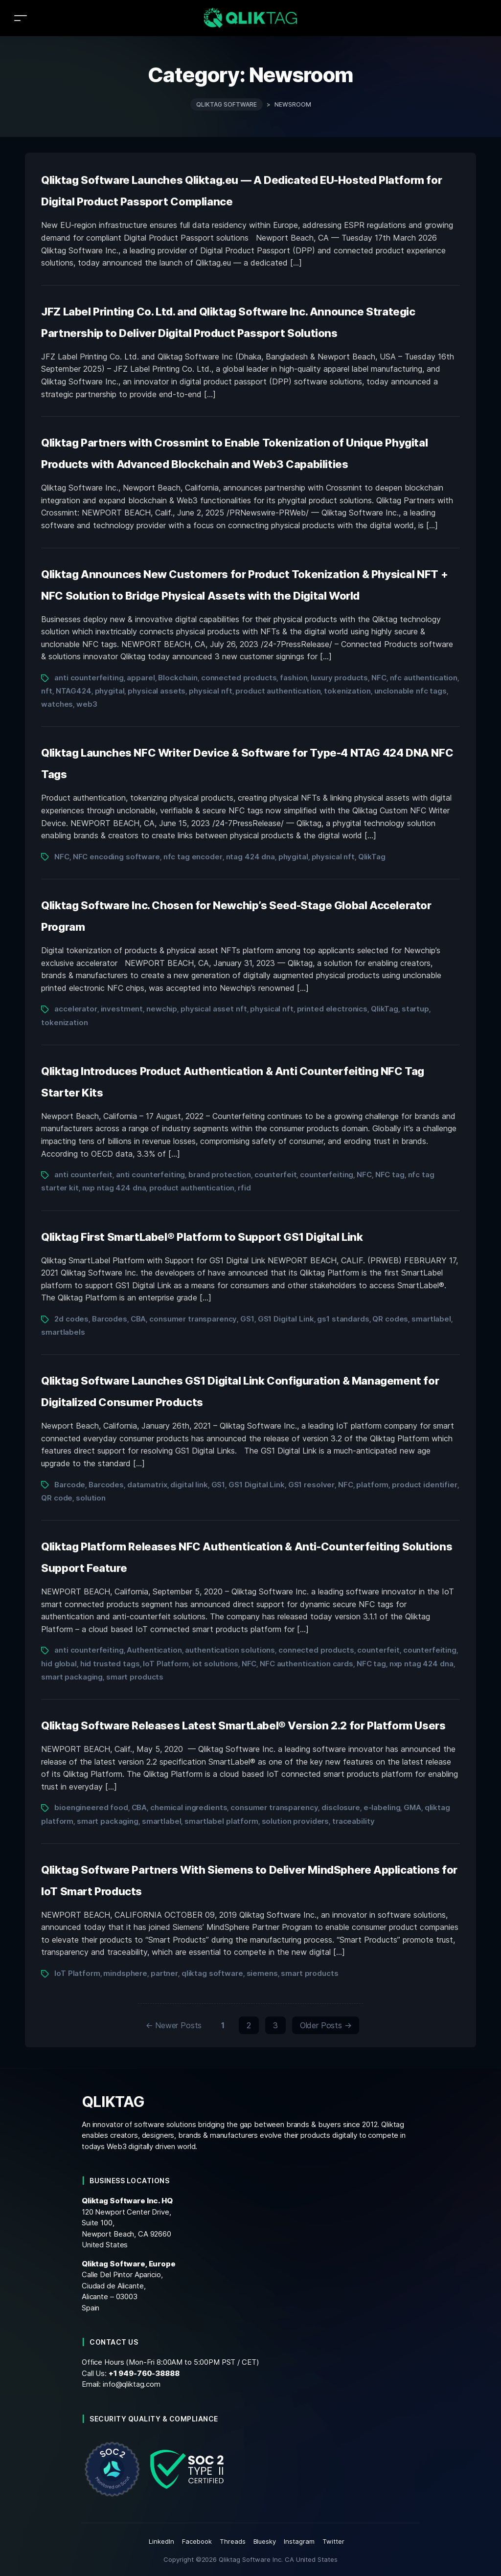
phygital (110, 690)
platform (372, 1484)
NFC (379, 677)
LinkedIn (161, 2541)
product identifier (424, 1484)
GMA (412, 1807)
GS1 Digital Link (286, 1318)
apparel (141, 677)
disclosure (340, 1807)
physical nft (210, 690)
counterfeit (275, 1174)
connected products (239, 677)
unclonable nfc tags (410, 690)
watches (57, 704)
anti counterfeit (83, 1174)
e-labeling (382, 1807)
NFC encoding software (116, 856)
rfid (244, 1187)
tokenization (347, 690)
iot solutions (215, 1663)
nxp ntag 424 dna (114, 1187)
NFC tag (390, 1174)
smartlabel (431, 1318)
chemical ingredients (188, 1807)
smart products (134, 1676)
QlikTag (372, 856)
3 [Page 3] (275, 2025)
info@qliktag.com (131, 2384)
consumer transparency (193, 1318)
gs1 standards (343, 1318)
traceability (353, 1821)
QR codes (390, 1318)
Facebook (197, 2541)
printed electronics (332, 1008)
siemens (262, 1973)
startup (415, 1008)
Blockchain (178, 677)
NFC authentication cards (306, 1663)
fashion (293, 677)
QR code (56, 1497)
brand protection (219, 1174)
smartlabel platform (221, 1821)
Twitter (333, 2541)
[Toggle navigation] (20, 18)
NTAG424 (73, 690)
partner (164, 1973)
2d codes (71, 1318)
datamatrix (147, 1484)
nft (46, 690)
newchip (161, 1008)
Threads (233, 2541)
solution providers (295, 1821)
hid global (59, 1663)
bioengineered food (91, 1807)
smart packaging (72, 1676)
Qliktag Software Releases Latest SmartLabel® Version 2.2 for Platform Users (243, 1725)
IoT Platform (165, 1663)
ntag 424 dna (250, 856)
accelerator (75, 1008)
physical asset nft (214, 1008)
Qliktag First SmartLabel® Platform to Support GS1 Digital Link (202, 1237)
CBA (138, 1318)
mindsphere (125, 1973)
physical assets (156, 690)
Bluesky (264, 2541)
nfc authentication (424, 677)
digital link (188, 1484)
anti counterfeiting (88, 677)
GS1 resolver (311, 1484)
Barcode (69, 1484)
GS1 (247, 1318)
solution (91, 1497)
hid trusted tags (110, 1663)
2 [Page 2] (249, 2025)
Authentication (154, 1650)
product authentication (277, 690)
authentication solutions (230, 1650)
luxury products (339, 677)
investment (122, 1008)
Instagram (299, 2541)
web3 (86, 704)
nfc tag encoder (193, 856)
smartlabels (63, 1332)
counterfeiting (326, 1174)
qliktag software (212, 1973)
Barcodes (109, 1318)
